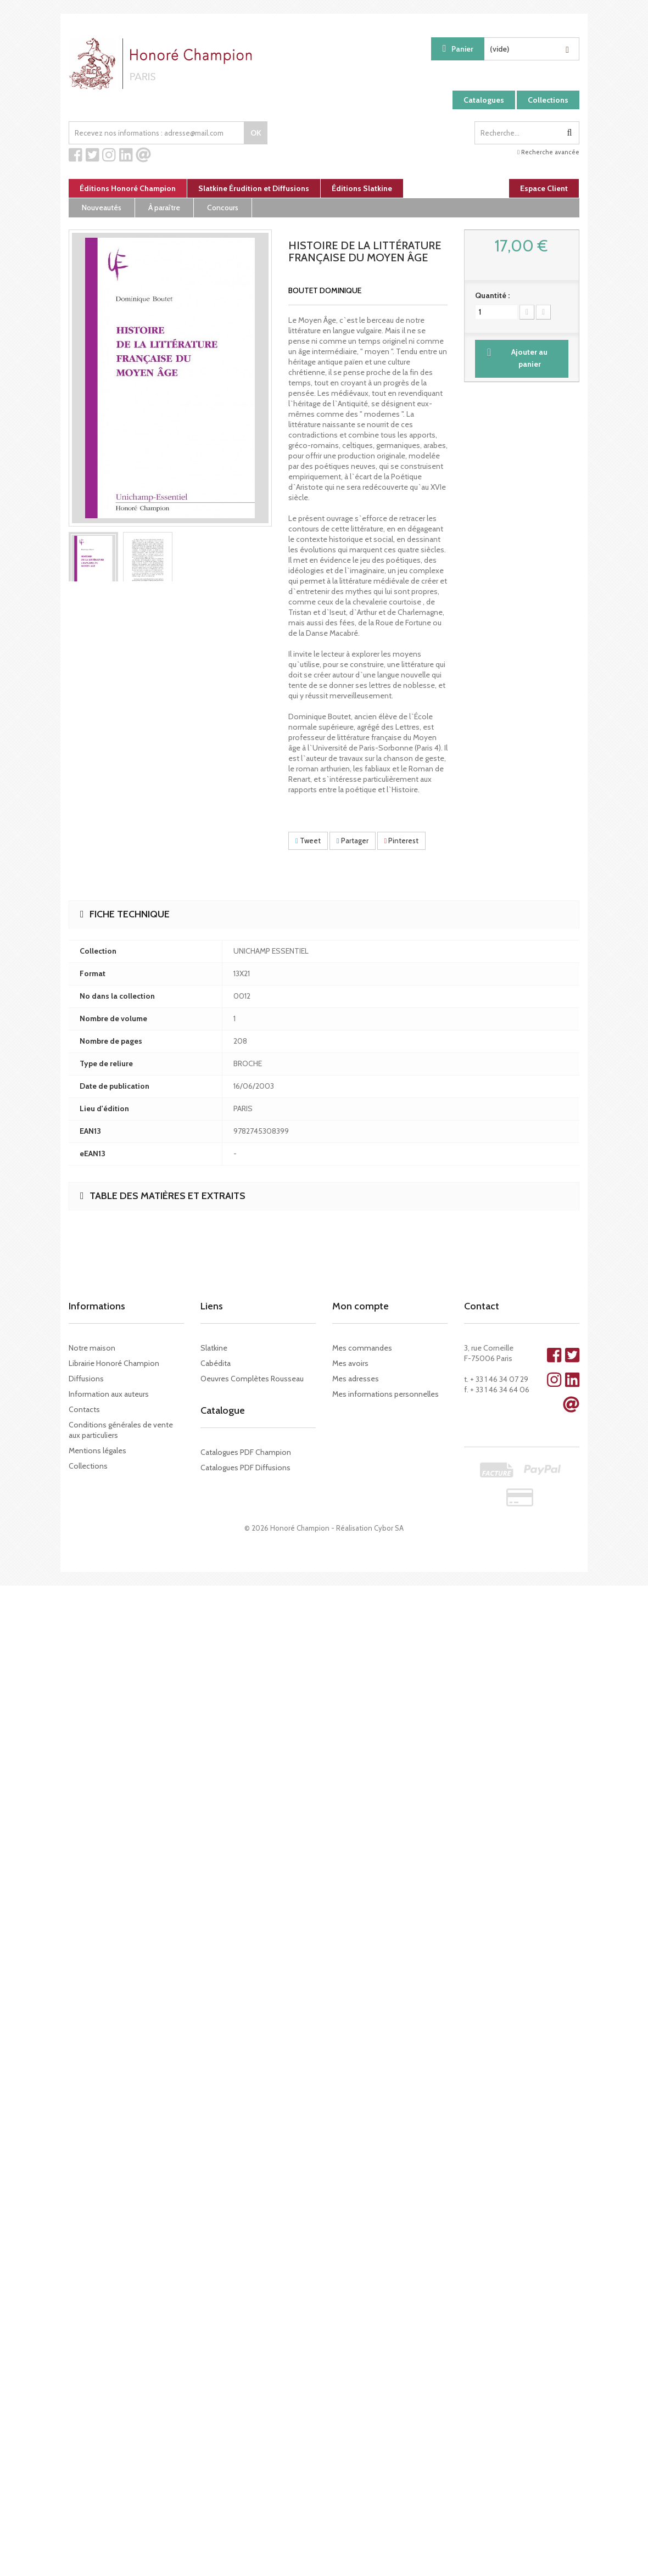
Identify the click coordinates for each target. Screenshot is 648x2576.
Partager (352, 840)
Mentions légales (97, 1450)
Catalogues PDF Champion (245, 1452)
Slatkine (213, 1348)
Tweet (308, 840)
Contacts (84, 1409)
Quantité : (492, 295)
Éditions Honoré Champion (128, 188)
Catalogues (483, 100)
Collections (548, 100)
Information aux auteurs (109, 1394)
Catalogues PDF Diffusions (245, 1467)
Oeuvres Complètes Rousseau (252, 1379)
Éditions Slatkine (362, 188)
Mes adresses (355, 1379)
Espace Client (544, 188)
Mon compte (360, 1306)
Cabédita (215, 1363)
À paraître (164, 207)
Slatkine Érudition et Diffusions (253, 188)
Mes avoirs (350, 1363)
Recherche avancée (548, 152)
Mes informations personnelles (385, 1394)
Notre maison (92, 1348)
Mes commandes (362, 1348)
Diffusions (86, 1379)
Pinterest (401, 840)
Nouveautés (101, 207)
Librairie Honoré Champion (114, 1363)
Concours (222, 207)
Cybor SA (389, 1528)
